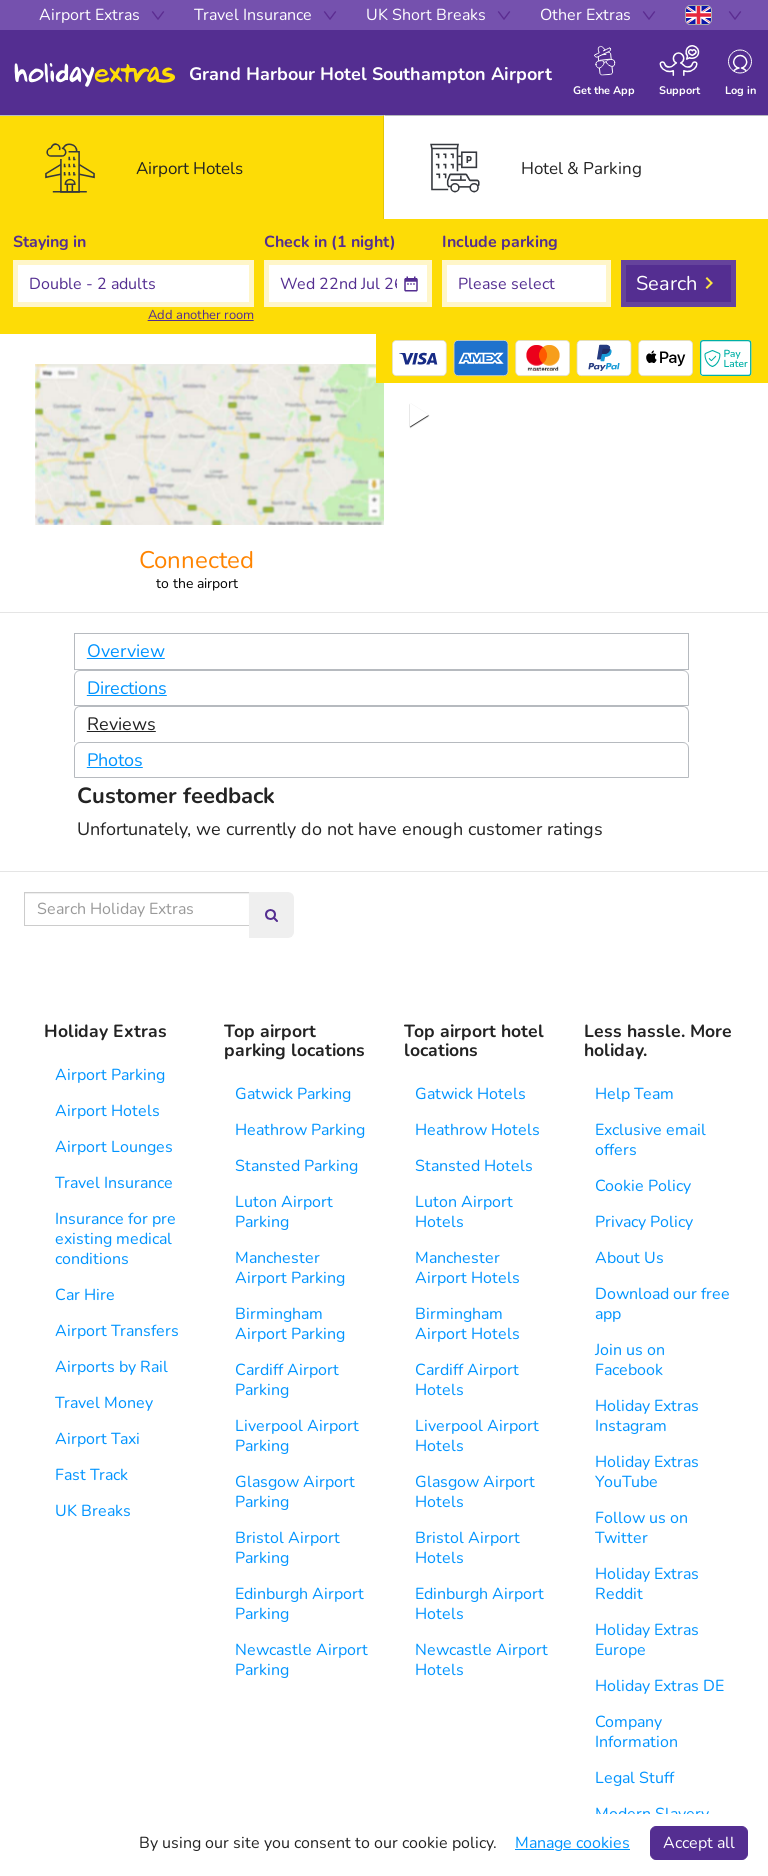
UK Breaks (93, 1511)
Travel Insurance (114, 1183)
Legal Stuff (634, 1778)
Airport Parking (110, 1075)
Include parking (500, 242)
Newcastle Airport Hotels (481, 1660)
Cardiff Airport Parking (287, 1380)
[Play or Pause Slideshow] (419, 415)
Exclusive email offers (650, 1140)
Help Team (634, 1094)
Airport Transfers (117, 1331)
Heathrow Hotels (477, 1130)
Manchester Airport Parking (290, 1268)
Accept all (699, 1843)
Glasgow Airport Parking (295, 1492)
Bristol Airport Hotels (467, 1548)
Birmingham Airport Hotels (467, 1324)
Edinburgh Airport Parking (299, 1604)
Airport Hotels (107, 1111)
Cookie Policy (643, 1186)
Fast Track (91, 1475)
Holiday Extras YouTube (647, 1472)
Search (666, 283)
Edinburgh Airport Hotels (479, 1604)
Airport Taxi (97, 1439)
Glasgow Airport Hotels (475, 1492)
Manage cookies (572, 1843)
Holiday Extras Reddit (647, 1584)
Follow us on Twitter (641, 1528)
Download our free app (662, 1304)
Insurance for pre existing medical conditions (115, 1239)
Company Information (636, 1732)
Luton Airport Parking (284, 1212)
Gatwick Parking (293, 1094)
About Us (629, 1258)
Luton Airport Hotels (464, 1212)
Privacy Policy (644, 1222)
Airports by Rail (111, 1367)
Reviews (121, 724)
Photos (115, 760)
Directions (127, 688)
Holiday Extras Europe (647, 1640)
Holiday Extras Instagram (647, 1416)
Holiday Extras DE (659, 1686)
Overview (126, 651)
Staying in (49, 242)
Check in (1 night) (330, 242)
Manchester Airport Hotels (467, 1268)
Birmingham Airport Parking (290, 1324)
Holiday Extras (95, 75)
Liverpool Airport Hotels (477, 1436)
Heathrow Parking (300, 1130)
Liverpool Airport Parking (297, 1436)
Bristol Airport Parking (287, 1548)
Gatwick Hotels (470, 1094)
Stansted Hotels (474, 1166)
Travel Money (104, 1403)
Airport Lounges (114, 1147)
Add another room (201, 315)
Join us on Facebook (630, 1360)
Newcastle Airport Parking (301, 1660)
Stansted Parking (296, 1166)
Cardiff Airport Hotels (467, 1380)
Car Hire (85, 1295)
